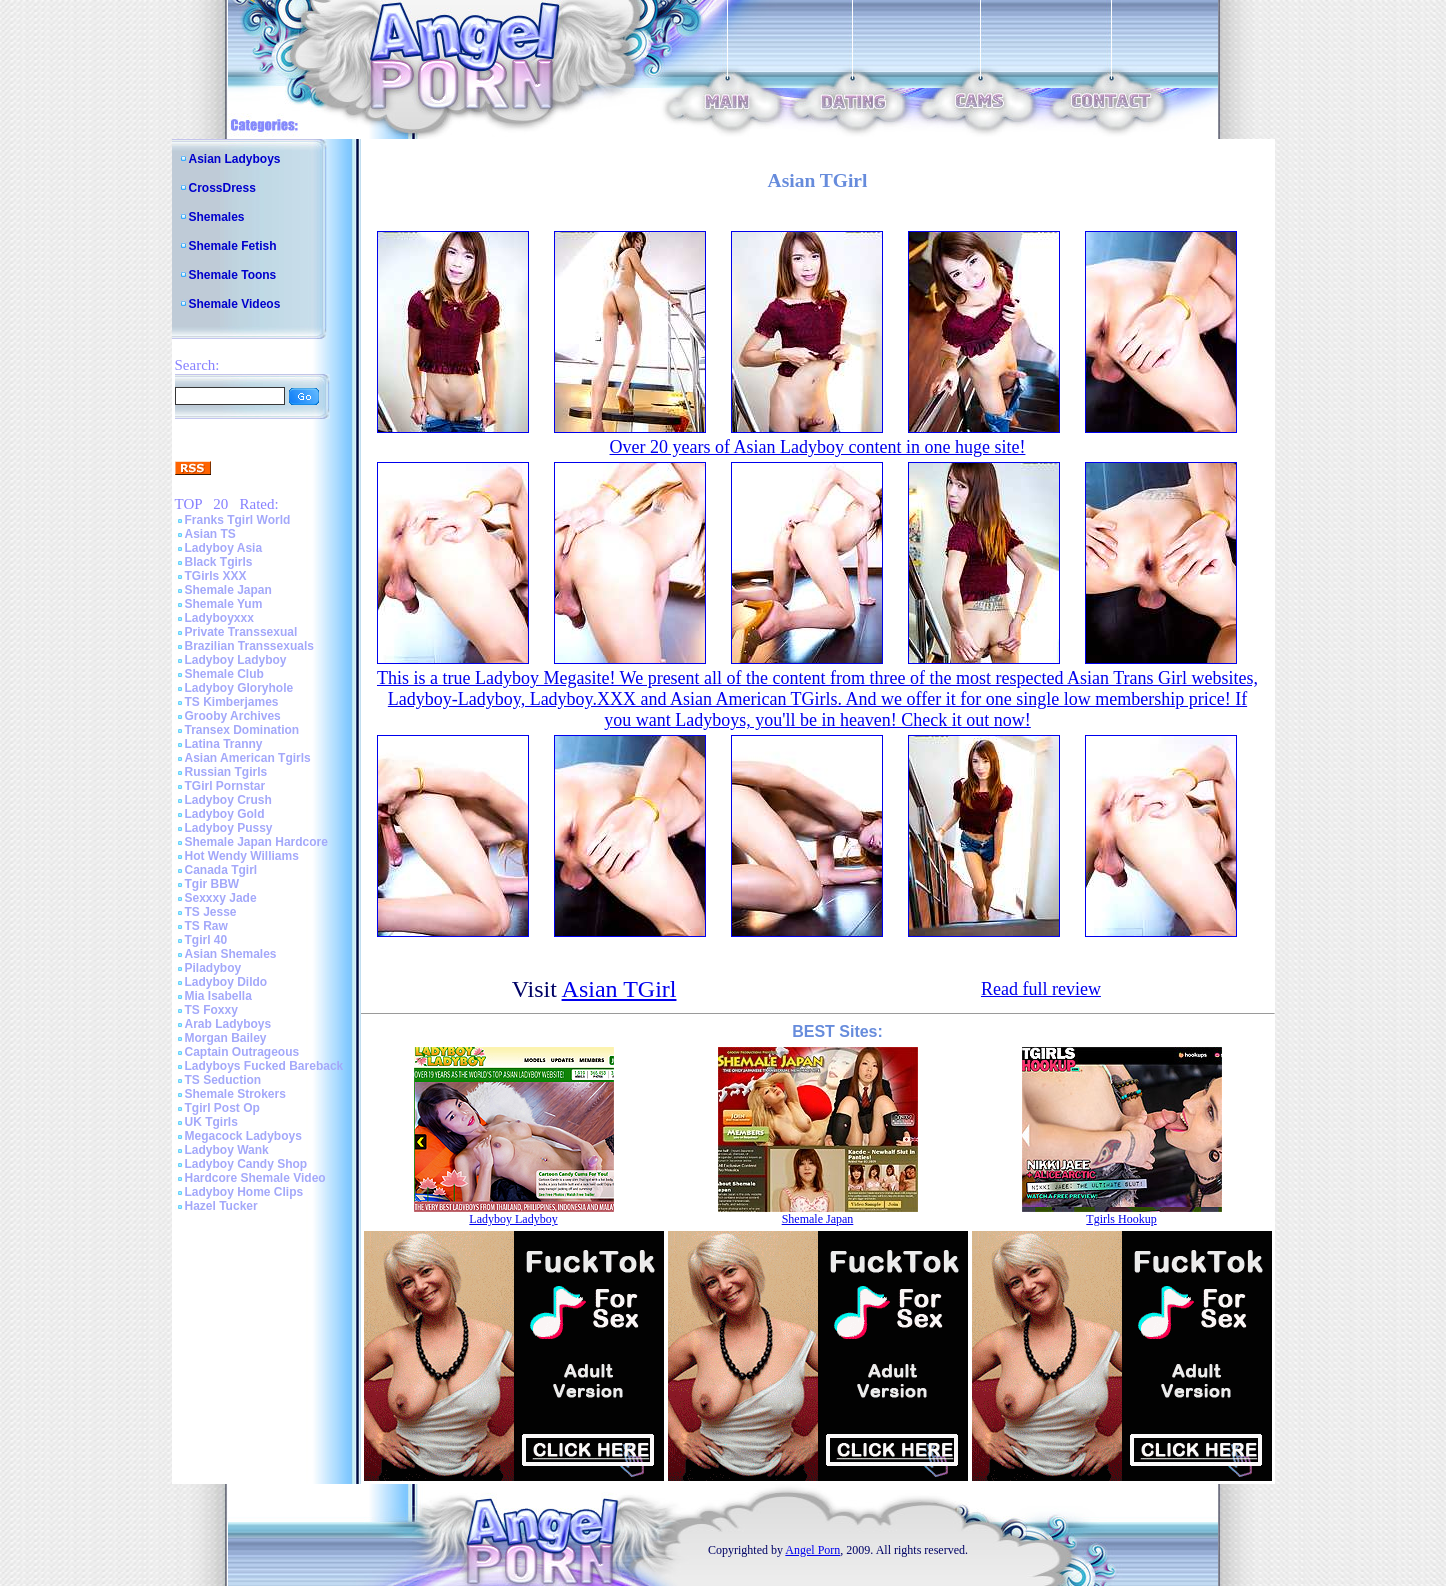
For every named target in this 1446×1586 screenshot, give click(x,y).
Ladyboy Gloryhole (239, 688)
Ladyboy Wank (227, 1150)
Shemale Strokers (235, 1094)
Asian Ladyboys (235, 159)
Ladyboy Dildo (226, 982)
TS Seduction (223, 1080)
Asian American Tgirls (248, 758)
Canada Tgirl (221, 870)
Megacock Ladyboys (243, 1136)
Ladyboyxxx (219, 618)
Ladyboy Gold (225, 814)
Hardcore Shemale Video (255, 1178)
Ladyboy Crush (228, 800)
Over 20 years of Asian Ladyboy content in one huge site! (818, 447)
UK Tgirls (211, 1122)
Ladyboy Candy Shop (246, 1164)
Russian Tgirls (226, 772)
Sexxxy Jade (221, 898)
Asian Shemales (231, 954)
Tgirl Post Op (222, 1108)
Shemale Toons (233, 275)
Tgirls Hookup (1121, 1219)
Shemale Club (224, 674)
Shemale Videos (235, 304)
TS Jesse (211, 912)
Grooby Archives (233, 716)
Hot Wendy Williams (242, 856)
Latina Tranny (224, 744)
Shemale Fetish (233, 246)
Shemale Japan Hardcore (256, 842)
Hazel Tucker (221, 1206)
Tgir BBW (212, 884)
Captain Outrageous (242, 1052)
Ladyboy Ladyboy (236, 660)
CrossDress (222, 188)
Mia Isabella (218, 996)
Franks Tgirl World (238, 520)
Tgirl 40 (206, 940)
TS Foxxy (211, 1010)
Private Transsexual (241, 632)
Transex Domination (242, 730)
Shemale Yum (224, 604)
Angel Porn (812, 1550)
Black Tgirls (219, 562)
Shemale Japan (228, 590)
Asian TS (210, 534)
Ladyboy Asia (224, 548)
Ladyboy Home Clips (244, 1192)
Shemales (217, 217)
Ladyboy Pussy (229, 828)
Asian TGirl (619, 989)
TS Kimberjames (232, 702)
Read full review (1041, 989)
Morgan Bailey (226, 1038)
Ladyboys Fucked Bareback (264, 1066)
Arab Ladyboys (228, 1024)
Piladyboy (213, 968)
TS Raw (206, 926)
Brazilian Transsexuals (249, 646)
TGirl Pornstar (225, 786)
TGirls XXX (216, 576)
